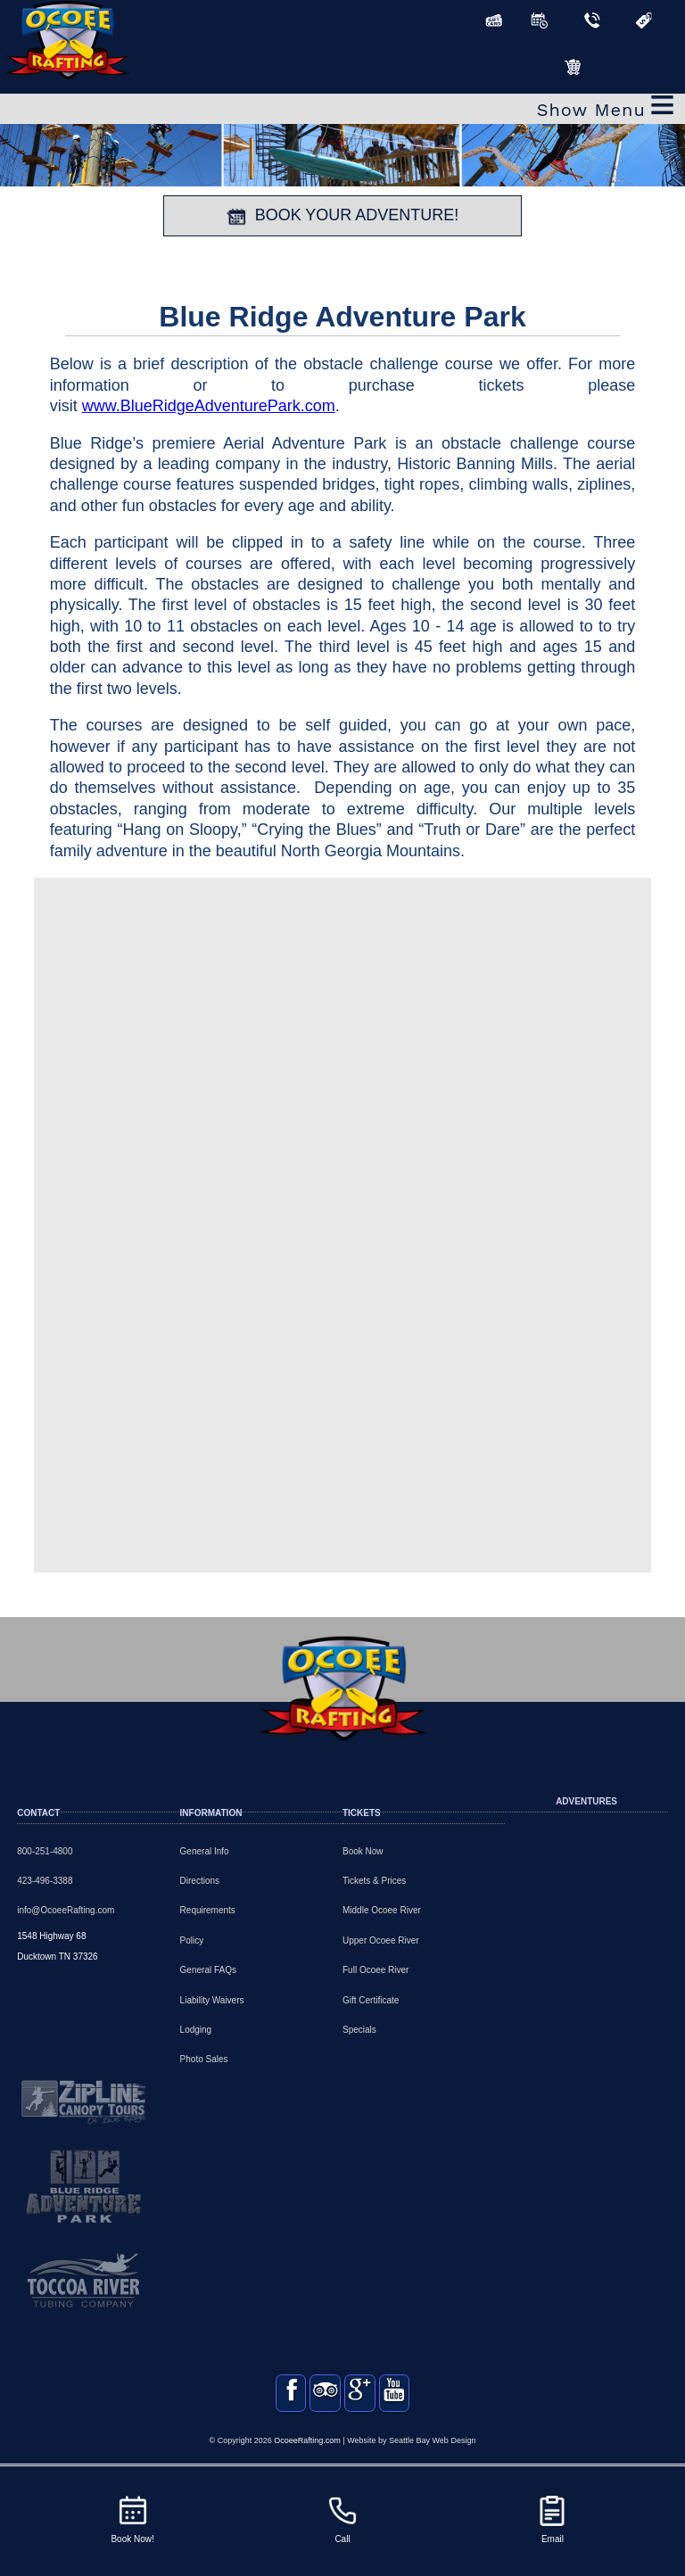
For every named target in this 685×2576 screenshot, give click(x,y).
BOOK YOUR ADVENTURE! (343, 216)
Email (552, 2518)
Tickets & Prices (374, 1881)
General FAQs (208, 1970)
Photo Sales (204, 2059)
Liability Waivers (212, 2000)
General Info (204, 1851)
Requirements (207, 1910)
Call (342, 2518)
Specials (359, 2030)
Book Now (363, 1851)
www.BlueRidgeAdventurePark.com (208, 406)
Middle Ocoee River (381, 1910)
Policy (192, 1940)
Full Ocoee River (375, 1970)
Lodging (196, 2030)
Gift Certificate (370, 2000)
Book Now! (132, 2518)
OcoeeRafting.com (307, 2457)
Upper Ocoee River (380, 1940)
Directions (199, 1881)
